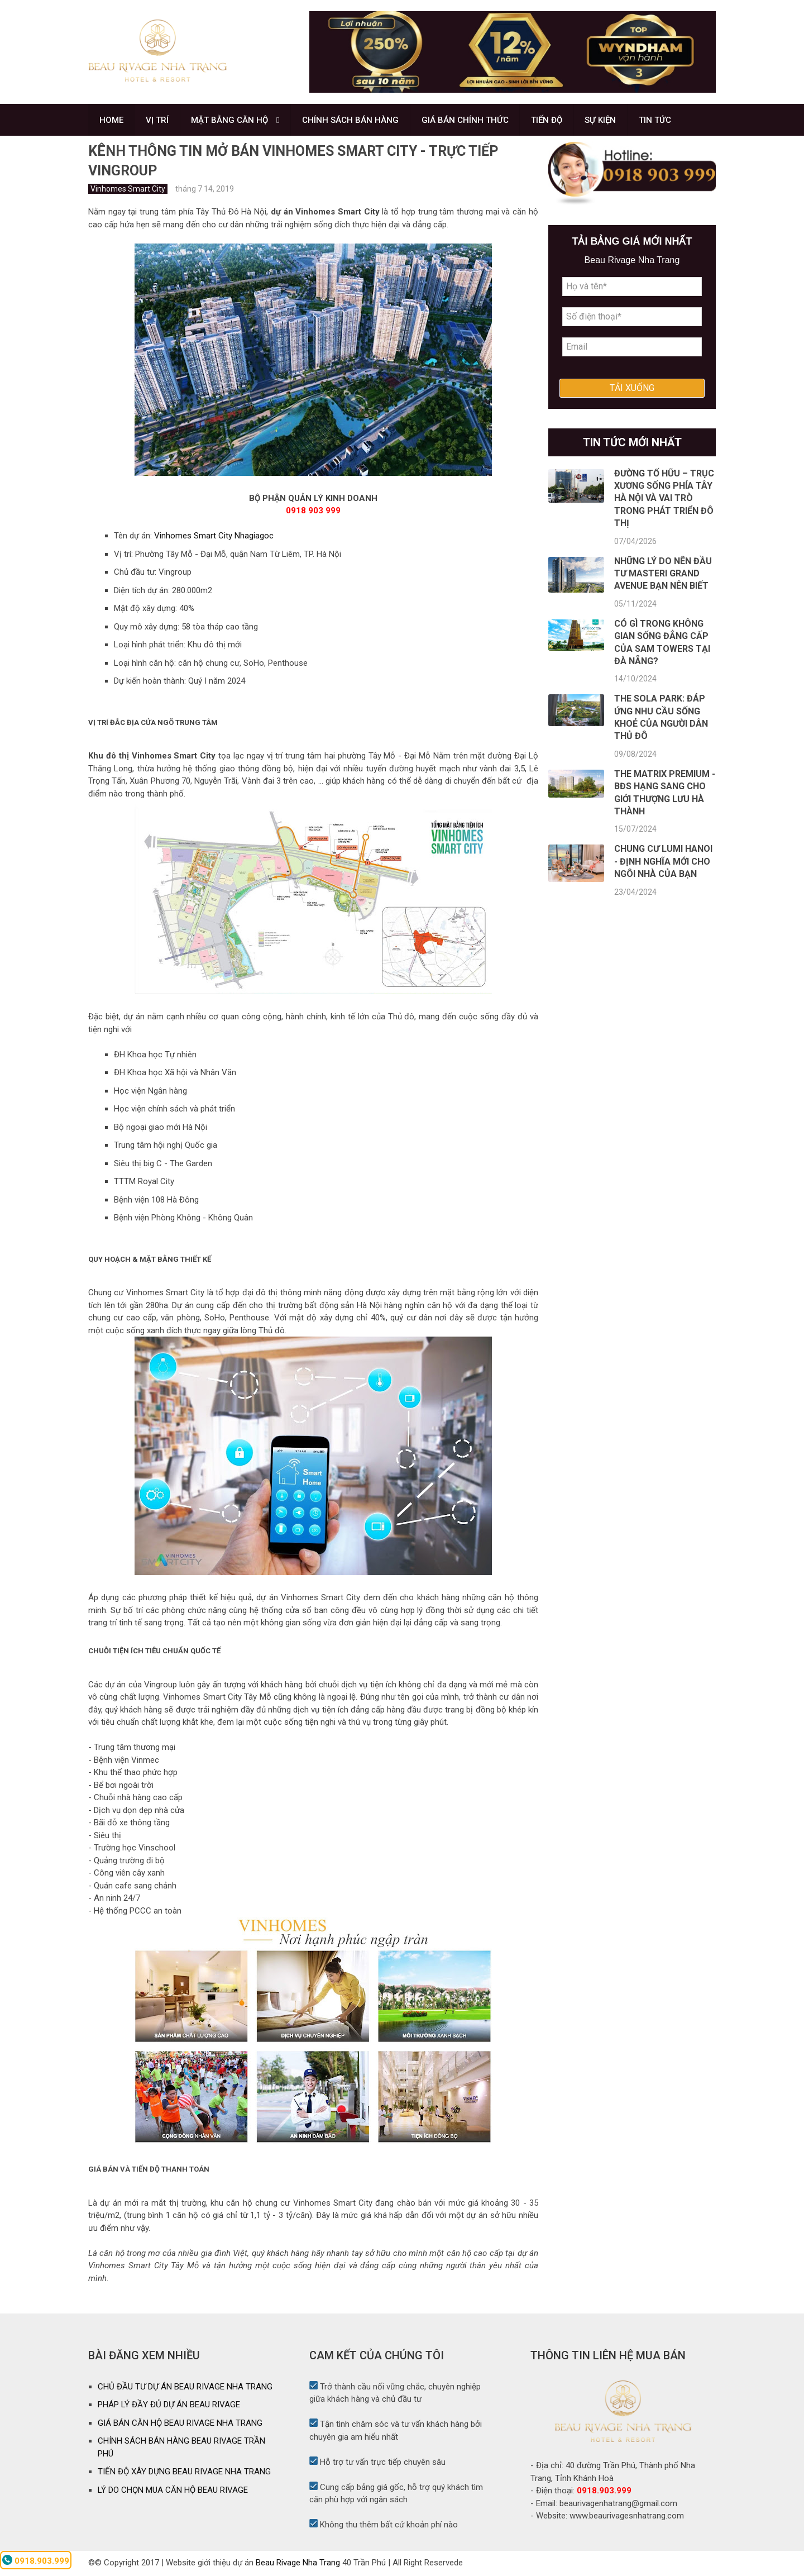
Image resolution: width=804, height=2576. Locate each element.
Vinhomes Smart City (127, 190)
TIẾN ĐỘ (548, 121)
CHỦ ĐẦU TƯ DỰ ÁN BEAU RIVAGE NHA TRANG (185, 2388)
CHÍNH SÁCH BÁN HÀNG (351, 121)
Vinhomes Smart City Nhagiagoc (214, 537)
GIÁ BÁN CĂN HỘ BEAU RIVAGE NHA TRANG (180, 2425)
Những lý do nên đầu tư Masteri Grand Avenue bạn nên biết (663, 575)
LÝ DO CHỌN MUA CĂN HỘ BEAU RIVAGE (173, 2492)
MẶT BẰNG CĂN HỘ (230, 121)
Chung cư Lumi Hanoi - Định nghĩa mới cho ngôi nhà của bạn (663, 863)
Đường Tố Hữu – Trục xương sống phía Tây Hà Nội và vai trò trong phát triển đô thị (664, 500)
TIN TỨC (657, 121)
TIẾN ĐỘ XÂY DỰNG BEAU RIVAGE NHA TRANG (184, 2473)
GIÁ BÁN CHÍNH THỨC (466, 121)
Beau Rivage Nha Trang (298, 2564)
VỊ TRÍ (157, 121)
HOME (111, 121)
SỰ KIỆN (602, 121)
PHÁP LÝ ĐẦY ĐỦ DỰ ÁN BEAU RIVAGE (169, 2406)
